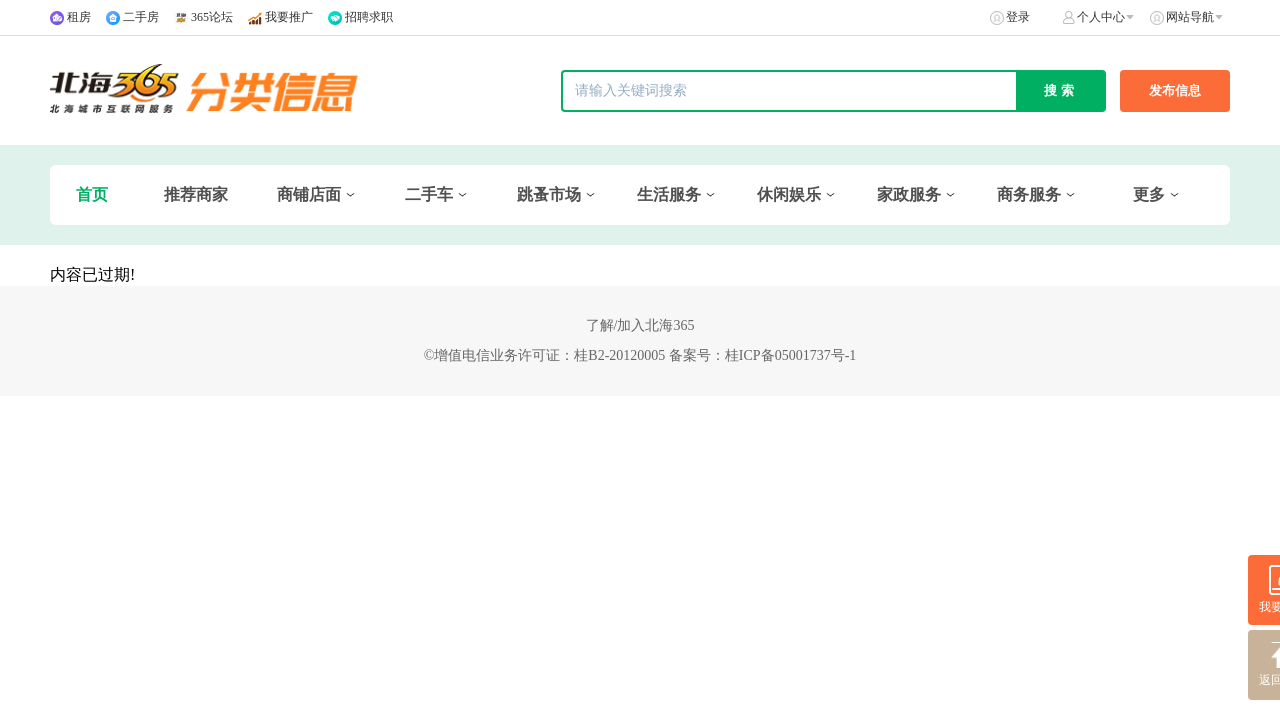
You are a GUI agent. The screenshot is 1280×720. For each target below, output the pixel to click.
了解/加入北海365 (640, 325)
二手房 (141, 17)
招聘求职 (369, 17)
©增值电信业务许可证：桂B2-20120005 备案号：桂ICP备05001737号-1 (640, 355)
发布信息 (1175, 90)
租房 (79, 17)
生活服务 (669, 194)
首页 (92, 194)
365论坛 (212, 17)
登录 (1018, 17)
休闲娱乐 (789, 194)
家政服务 (909, 194)
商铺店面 (309, 194)
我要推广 (289, 17)
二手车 (429, 194)
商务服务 (1029, 194)
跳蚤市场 (549, 194)
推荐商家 (196, 194)
